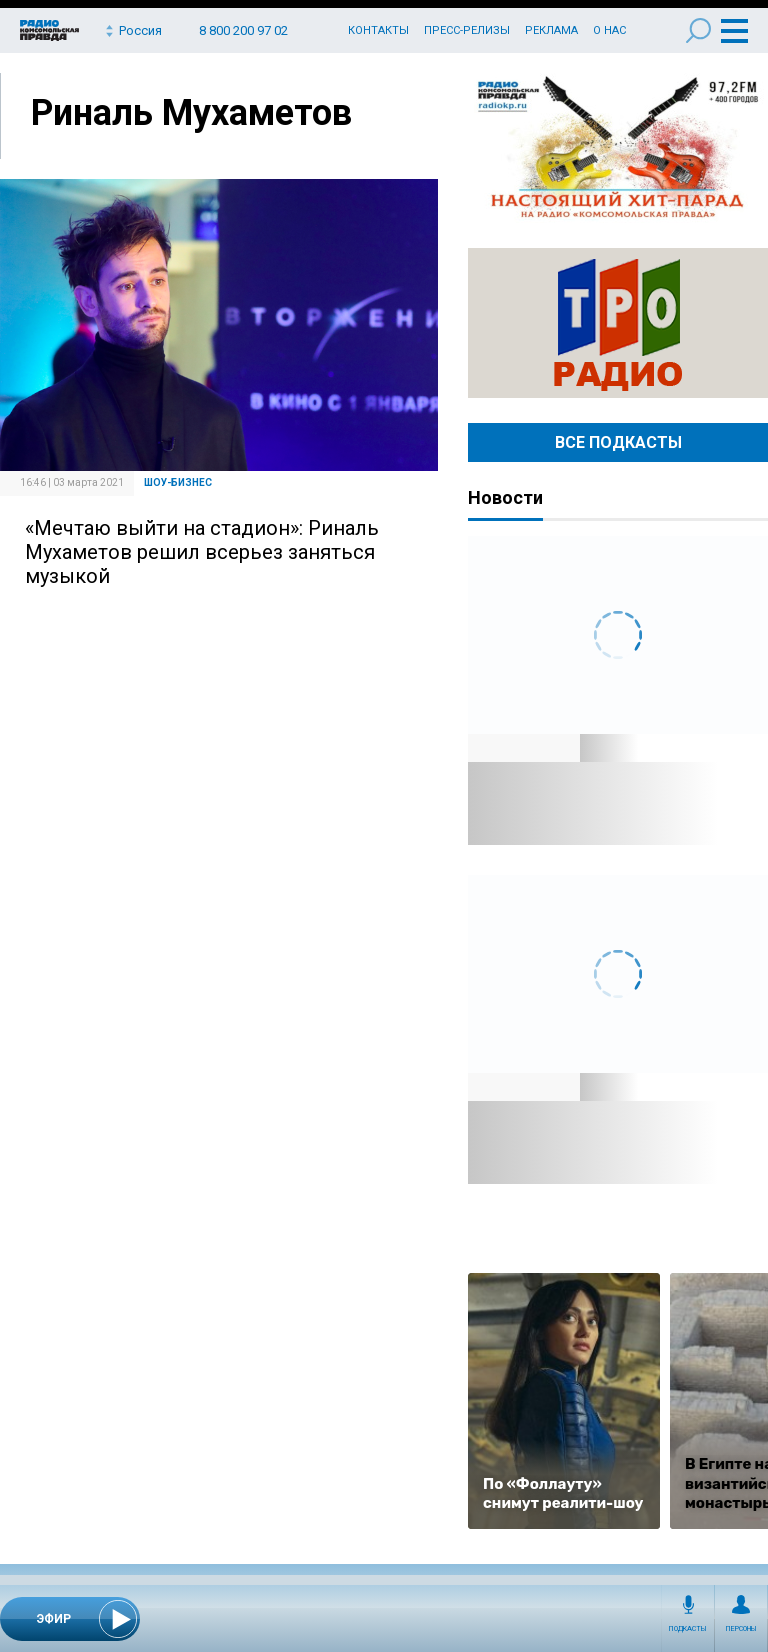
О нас (609, 30)
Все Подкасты (618, 442)
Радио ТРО (618, 323)
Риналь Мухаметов (191, 113)
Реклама (551, 30)
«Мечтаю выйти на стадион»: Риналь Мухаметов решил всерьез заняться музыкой (202, 552)
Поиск (698, 30)
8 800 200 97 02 (243, 30)
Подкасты (688, 1629)
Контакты (378, 30)
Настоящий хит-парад (618, 148)
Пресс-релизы (467, 30)
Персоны (741, 1629)
